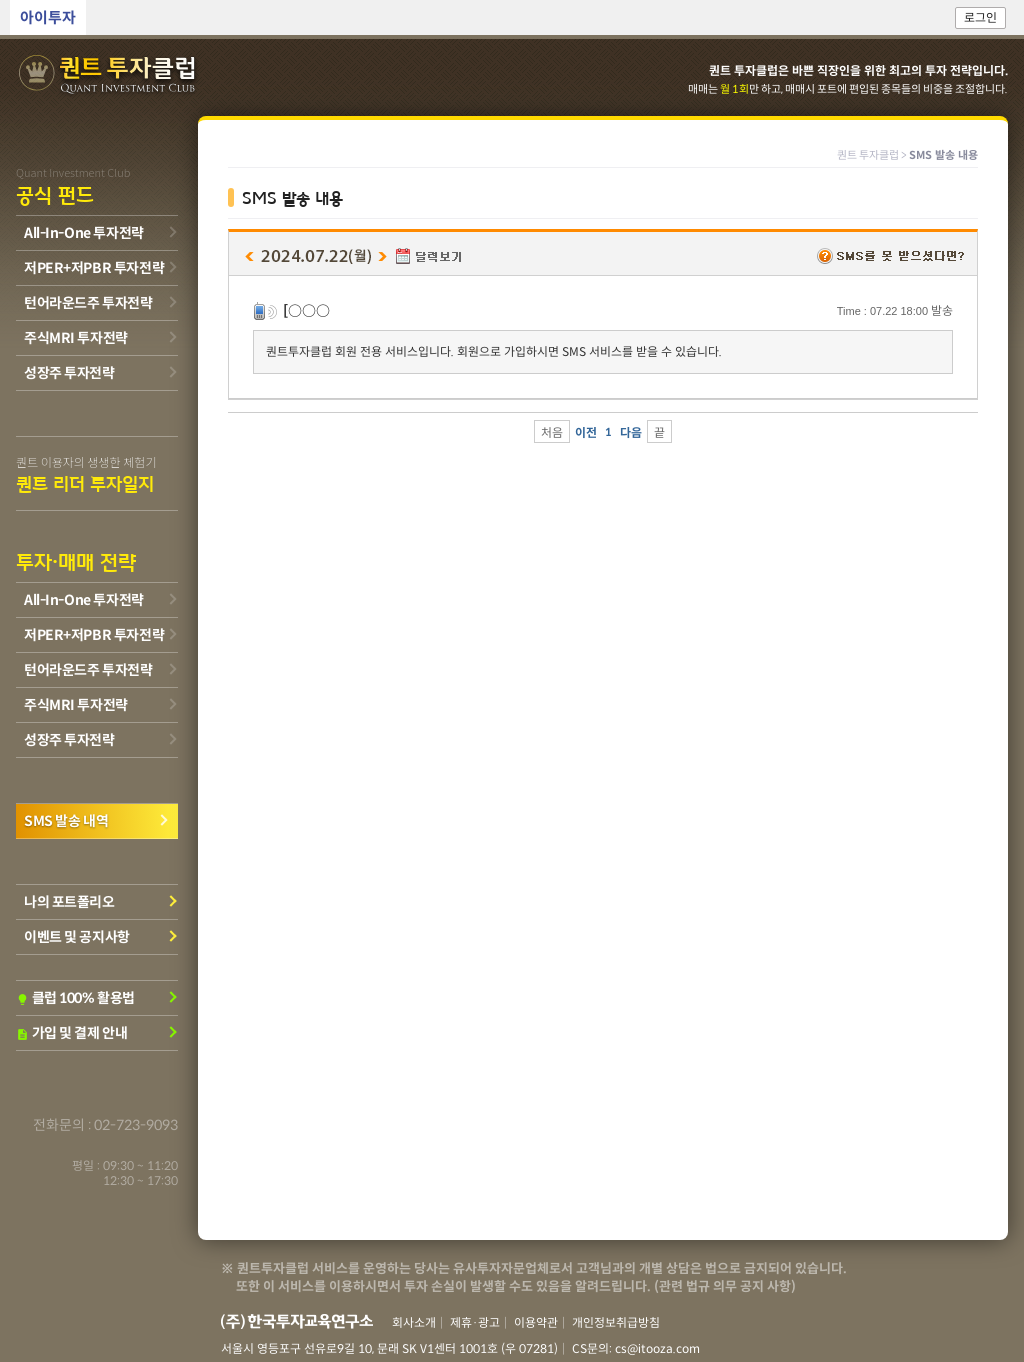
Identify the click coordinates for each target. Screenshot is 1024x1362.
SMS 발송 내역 (66, 821)
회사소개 (414, 1322)
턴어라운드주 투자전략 (88, 303)
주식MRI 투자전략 (76, 338)
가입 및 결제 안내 (71, 1033)
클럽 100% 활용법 (75, 998)
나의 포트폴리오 (69, 902)
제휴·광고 (475, 1322)
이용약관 (536, 1322)
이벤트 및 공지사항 (77, 937)
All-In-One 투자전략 (84, 233)
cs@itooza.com (657, 1348)
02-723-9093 (136, 1125)
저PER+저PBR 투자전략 (94, 268)
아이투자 (48, 17)
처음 (552, 432)
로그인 (980, 17)
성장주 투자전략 (69, 373)
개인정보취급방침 (616, 1322)
